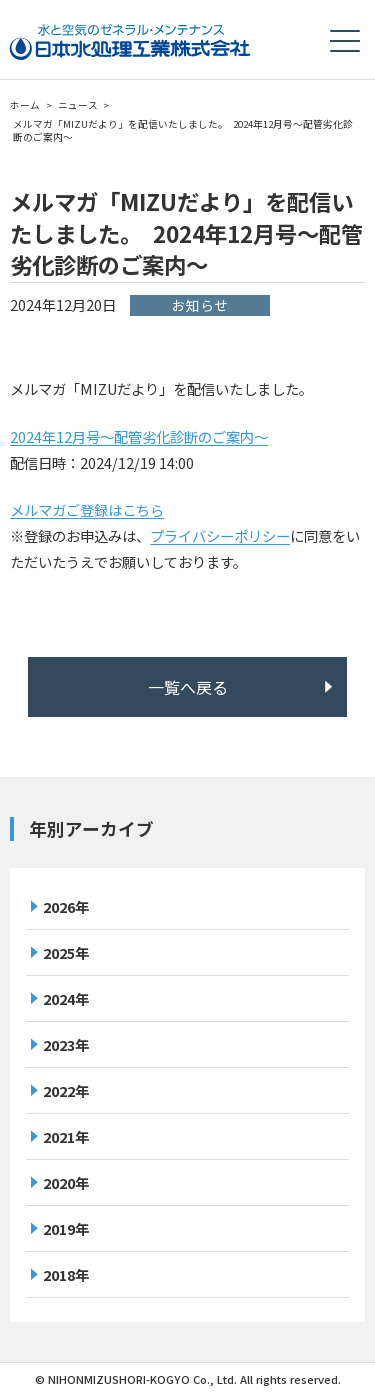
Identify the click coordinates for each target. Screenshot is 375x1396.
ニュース (78, 105)
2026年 (66, 906)
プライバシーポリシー (220, 535)
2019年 (66, 1228)
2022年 (66, 1090)
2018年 (66, 1274)
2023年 (66, 1044)
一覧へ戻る (188, 687)
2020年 (66, 1182)
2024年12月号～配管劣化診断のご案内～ (139, 436)
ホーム (25, 105)
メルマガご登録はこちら (87, 509)
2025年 (66, 952)
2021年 (66, 1136)
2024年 (66, 998)
